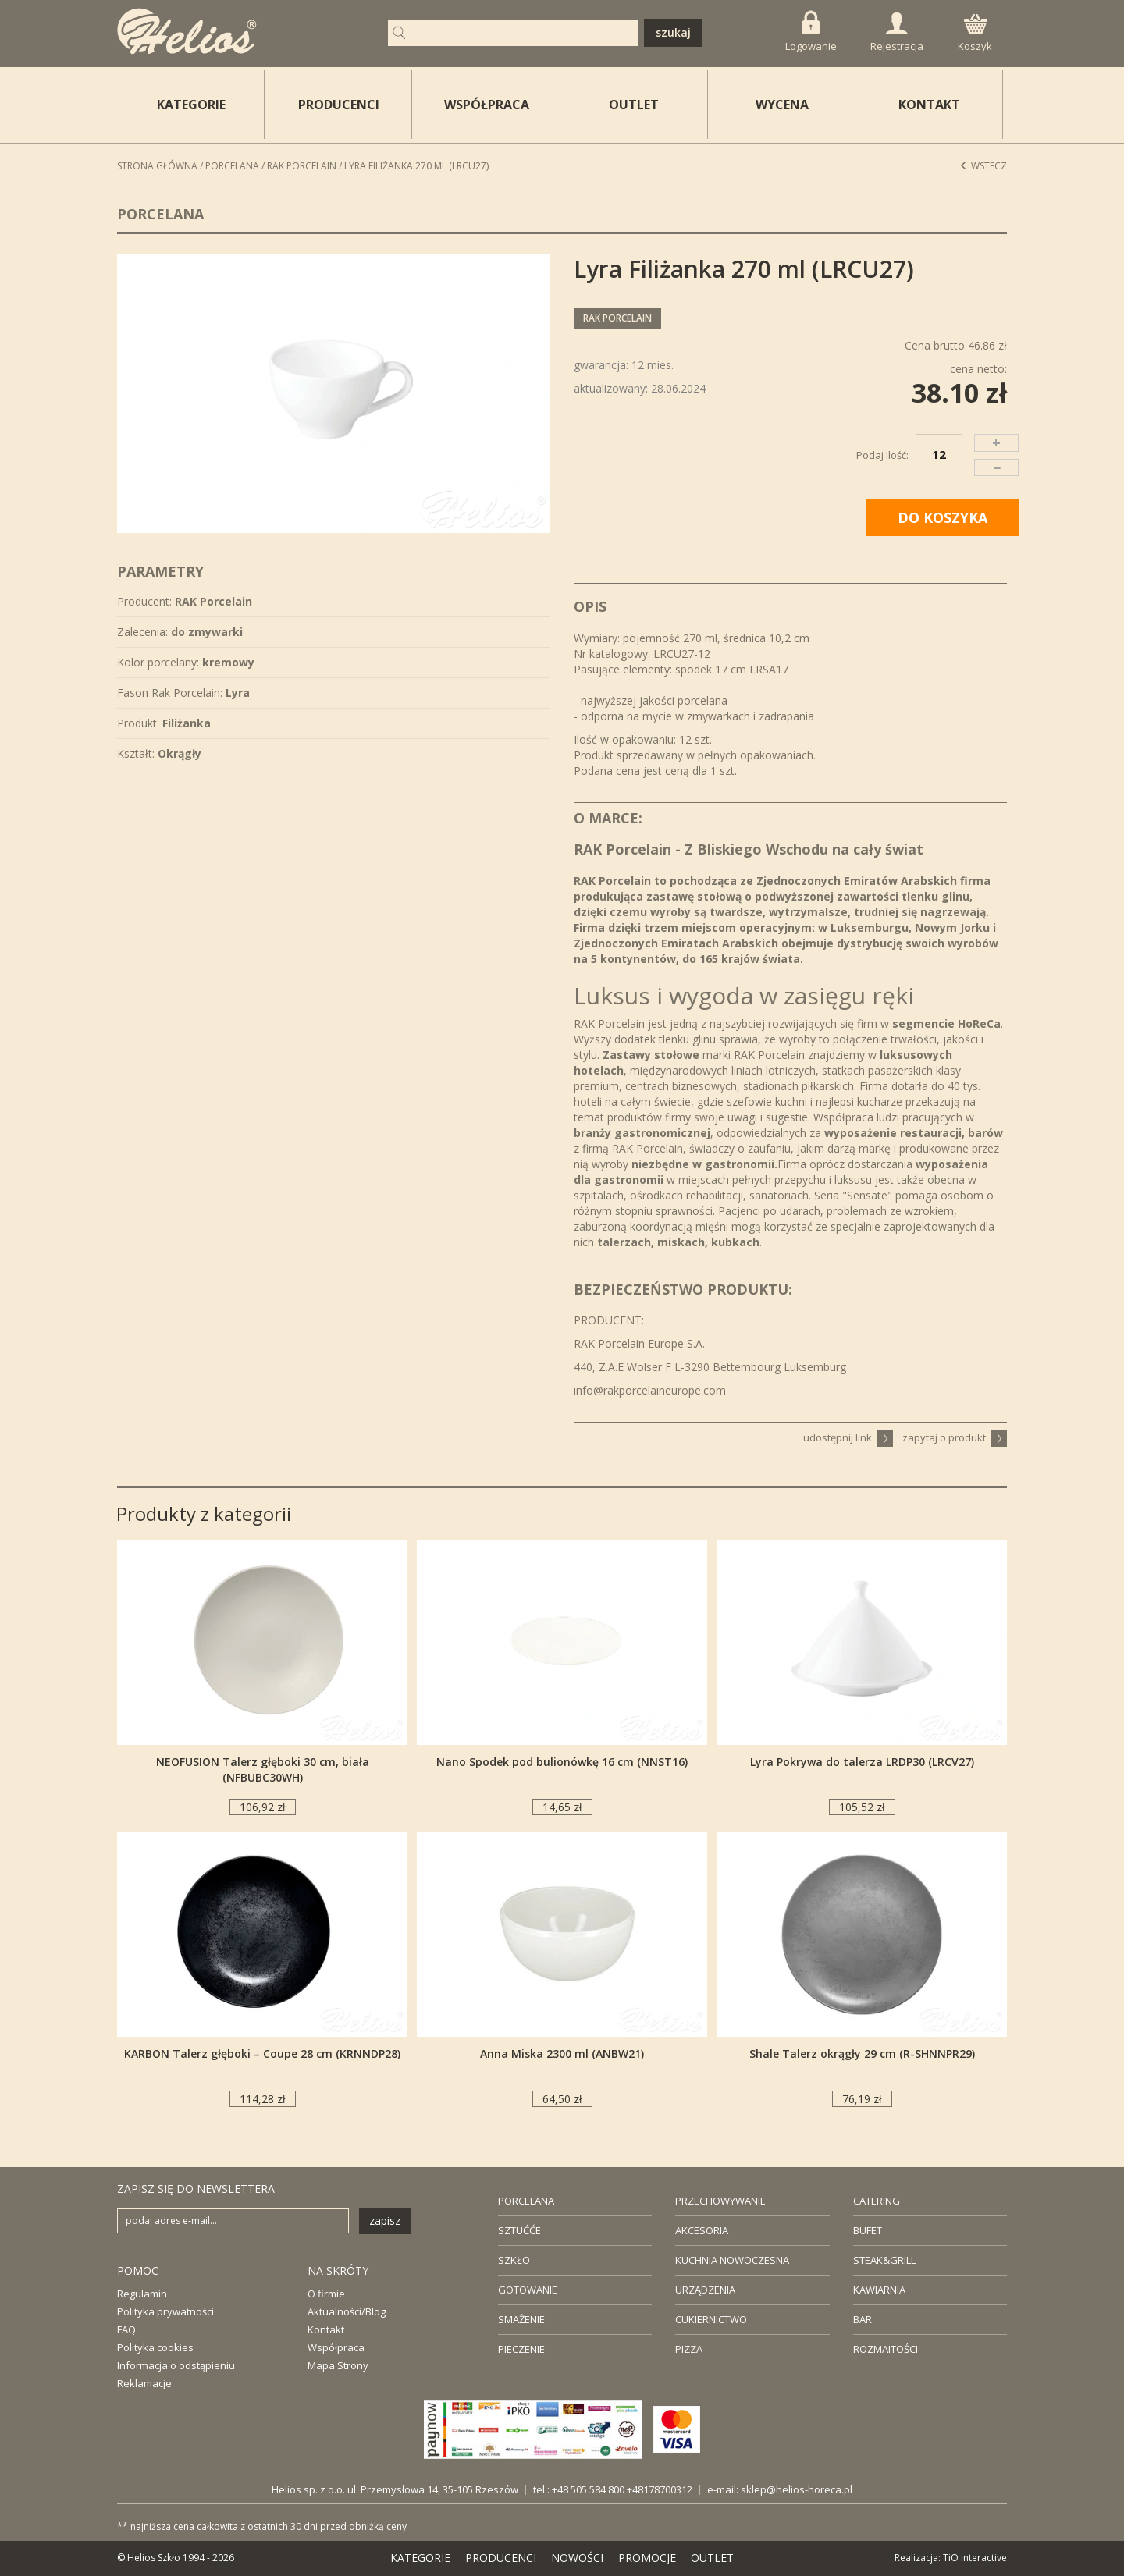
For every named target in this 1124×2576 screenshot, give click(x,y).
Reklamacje (144, 2383)
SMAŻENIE (521, 2319)
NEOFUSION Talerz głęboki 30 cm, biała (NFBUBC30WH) (262, 1769)
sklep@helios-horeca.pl (796, 2489)
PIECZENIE (521, 2349)
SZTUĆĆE (519, 2230)
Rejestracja (896, 32)
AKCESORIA (701, 2230)
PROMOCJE (647, 2557)
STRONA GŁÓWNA (157, 165)
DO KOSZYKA (942, 517)
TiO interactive (975, 2557)
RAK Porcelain (301, 165)
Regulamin (142, 2293)
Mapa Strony (338, 2365)
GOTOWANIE (527, 2290)
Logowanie (811, 31)
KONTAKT (929, 104)
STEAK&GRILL (884, 2260)
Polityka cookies (155, 2347)
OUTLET (634, 104)
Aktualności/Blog (347, 2311)
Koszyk (975, 33)
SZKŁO (514, 2260)
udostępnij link (848, 1437)
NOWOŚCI (577, 2557)
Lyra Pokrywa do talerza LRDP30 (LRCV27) (862, 1761)
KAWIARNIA (879, 2290)
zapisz (384, 2220)
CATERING (876, 2201)
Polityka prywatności (165, 2311)
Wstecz (983, 165)
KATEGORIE (420, 2557)
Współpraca (336, 2347)
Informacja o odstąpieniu (176, 2365)
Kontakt (326, 2329)
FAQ (126, 2329)
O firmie (326, 2293)
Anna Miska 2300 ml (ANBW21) (562, 2053)
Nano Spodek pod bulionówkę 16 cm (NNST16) (562, 1761)
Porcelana (232, 165)
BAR (862, 2319)
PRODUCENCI (338, 104)
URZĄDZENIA (705, 2290)
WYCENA (782, 104)
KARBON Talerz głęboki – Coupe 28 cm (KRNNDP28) (262, 2053)
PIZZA (688, 2349)
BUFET (867, 2230)
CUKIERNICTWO (711, 2319)
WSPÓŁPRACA (486, 104)
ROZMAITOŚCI (885, 2349)
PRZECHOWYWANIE (720, 2201)
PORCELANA (526, 2201)
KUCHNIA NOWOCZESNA (732, 2260)
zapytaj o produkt (954, 1437)
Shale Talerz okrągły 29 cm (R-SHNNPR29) (862, 2053)
